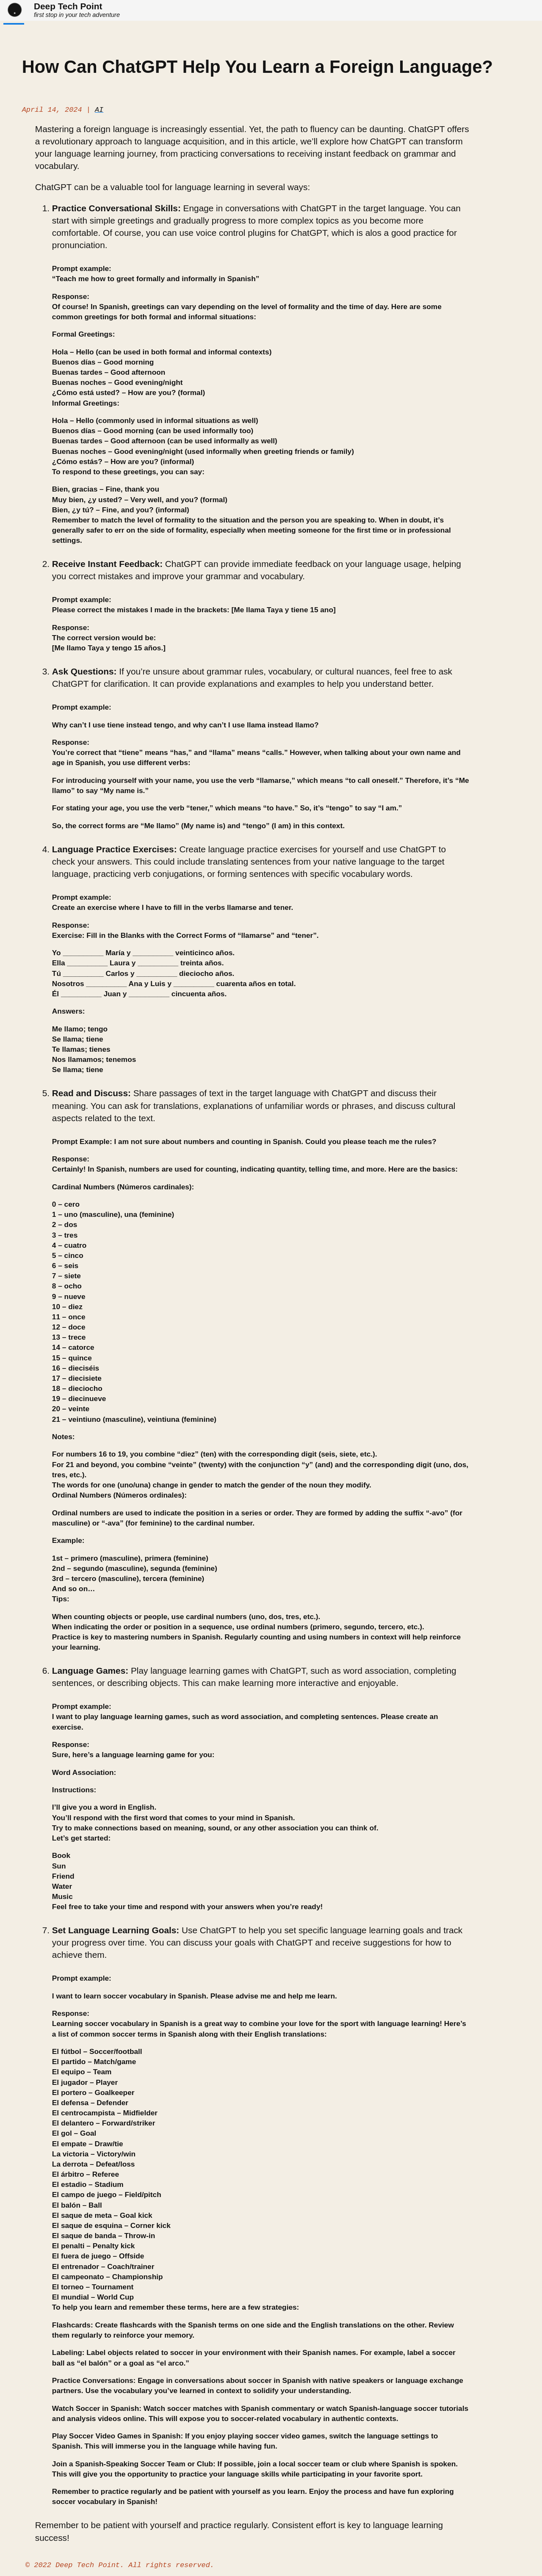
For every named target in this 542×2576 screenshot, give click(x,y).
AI (99, 111)
